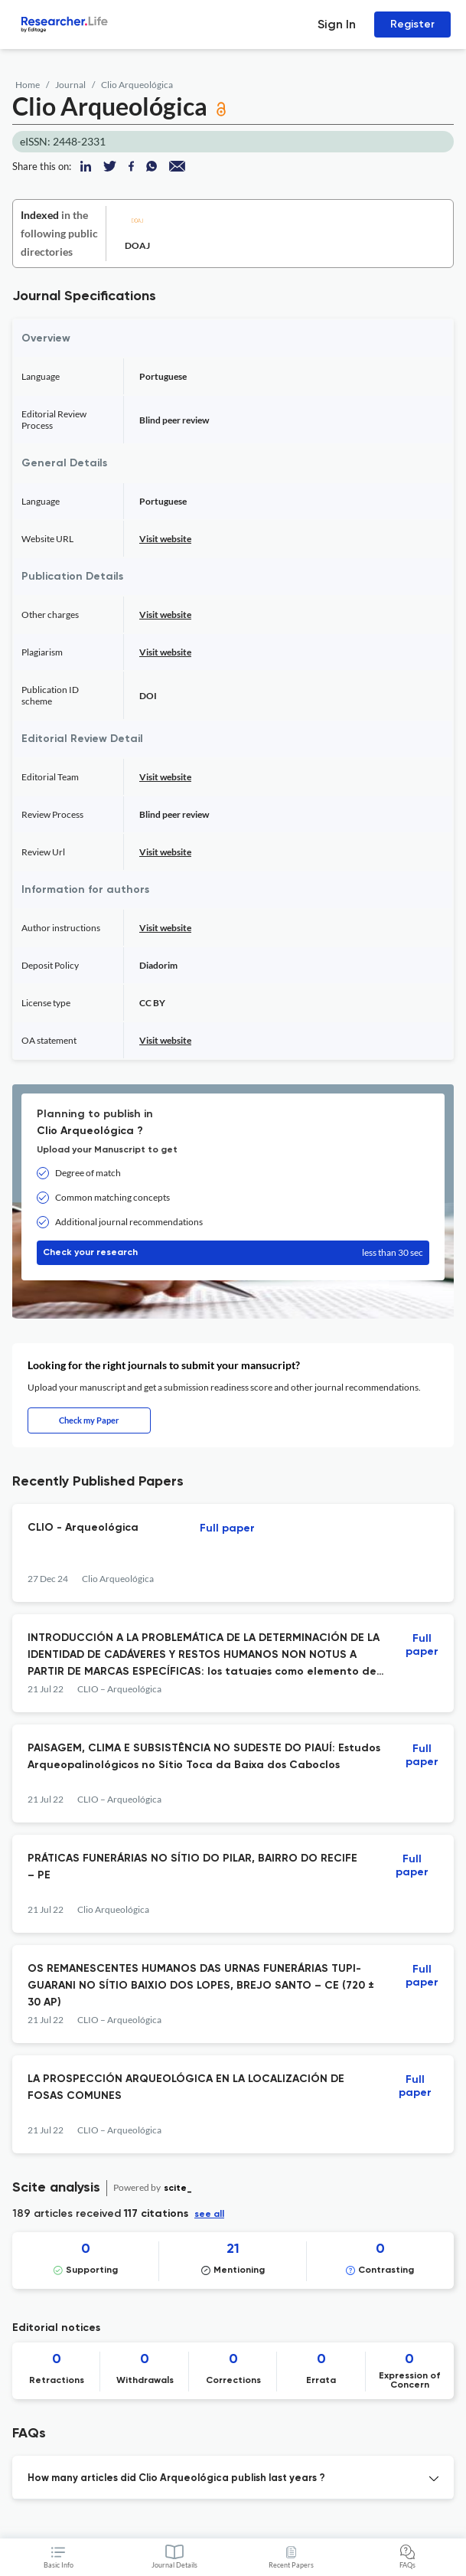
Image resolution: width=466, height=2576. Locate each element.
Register (412, 24)
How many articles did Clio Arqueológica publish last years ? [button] (176, 2478)
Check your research (233, 1253)
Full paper (227, 1528)
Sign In (337, 24)
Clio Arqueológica (137, 84)
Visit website (165, 538)
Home (27, 84)
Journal (70, 84)
